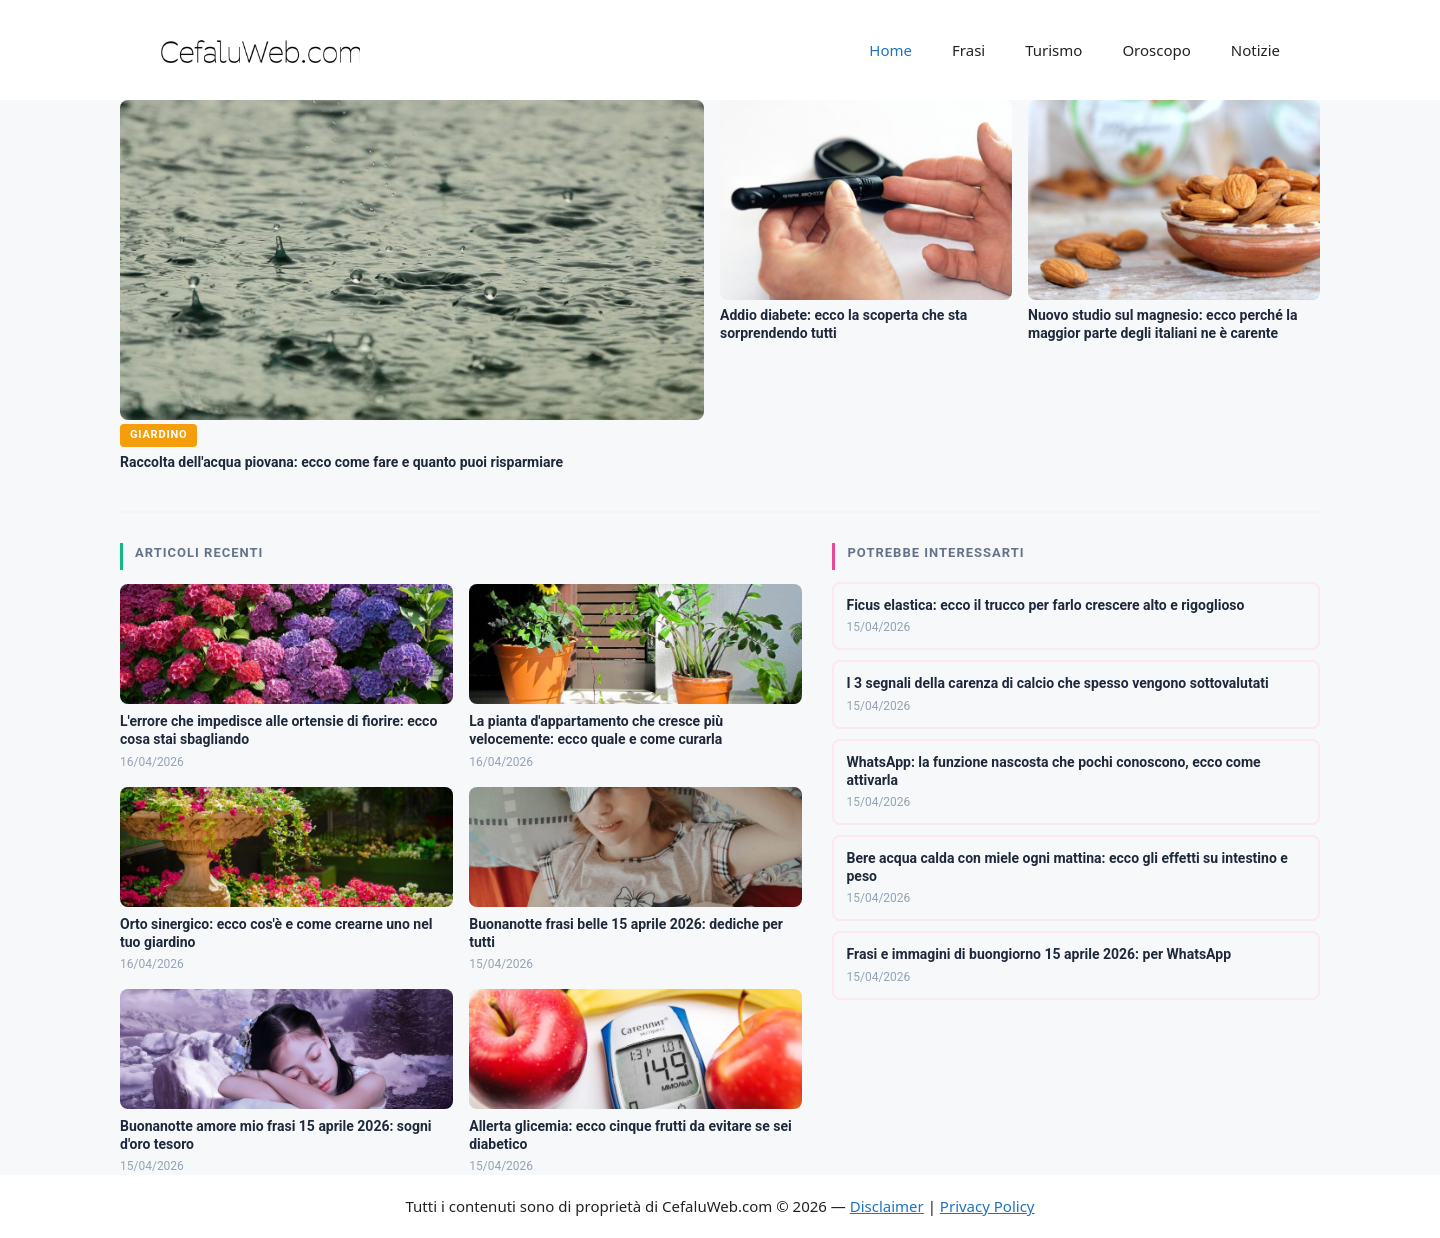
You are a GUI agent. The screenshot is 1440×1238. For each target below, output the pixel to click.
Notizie (1255, 50)
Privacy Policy (987, 1206)
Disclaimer (887, 1206)
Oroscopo (1156, 50)
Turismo (1053, 50)
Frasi (968, 50)
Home (890, 50)
